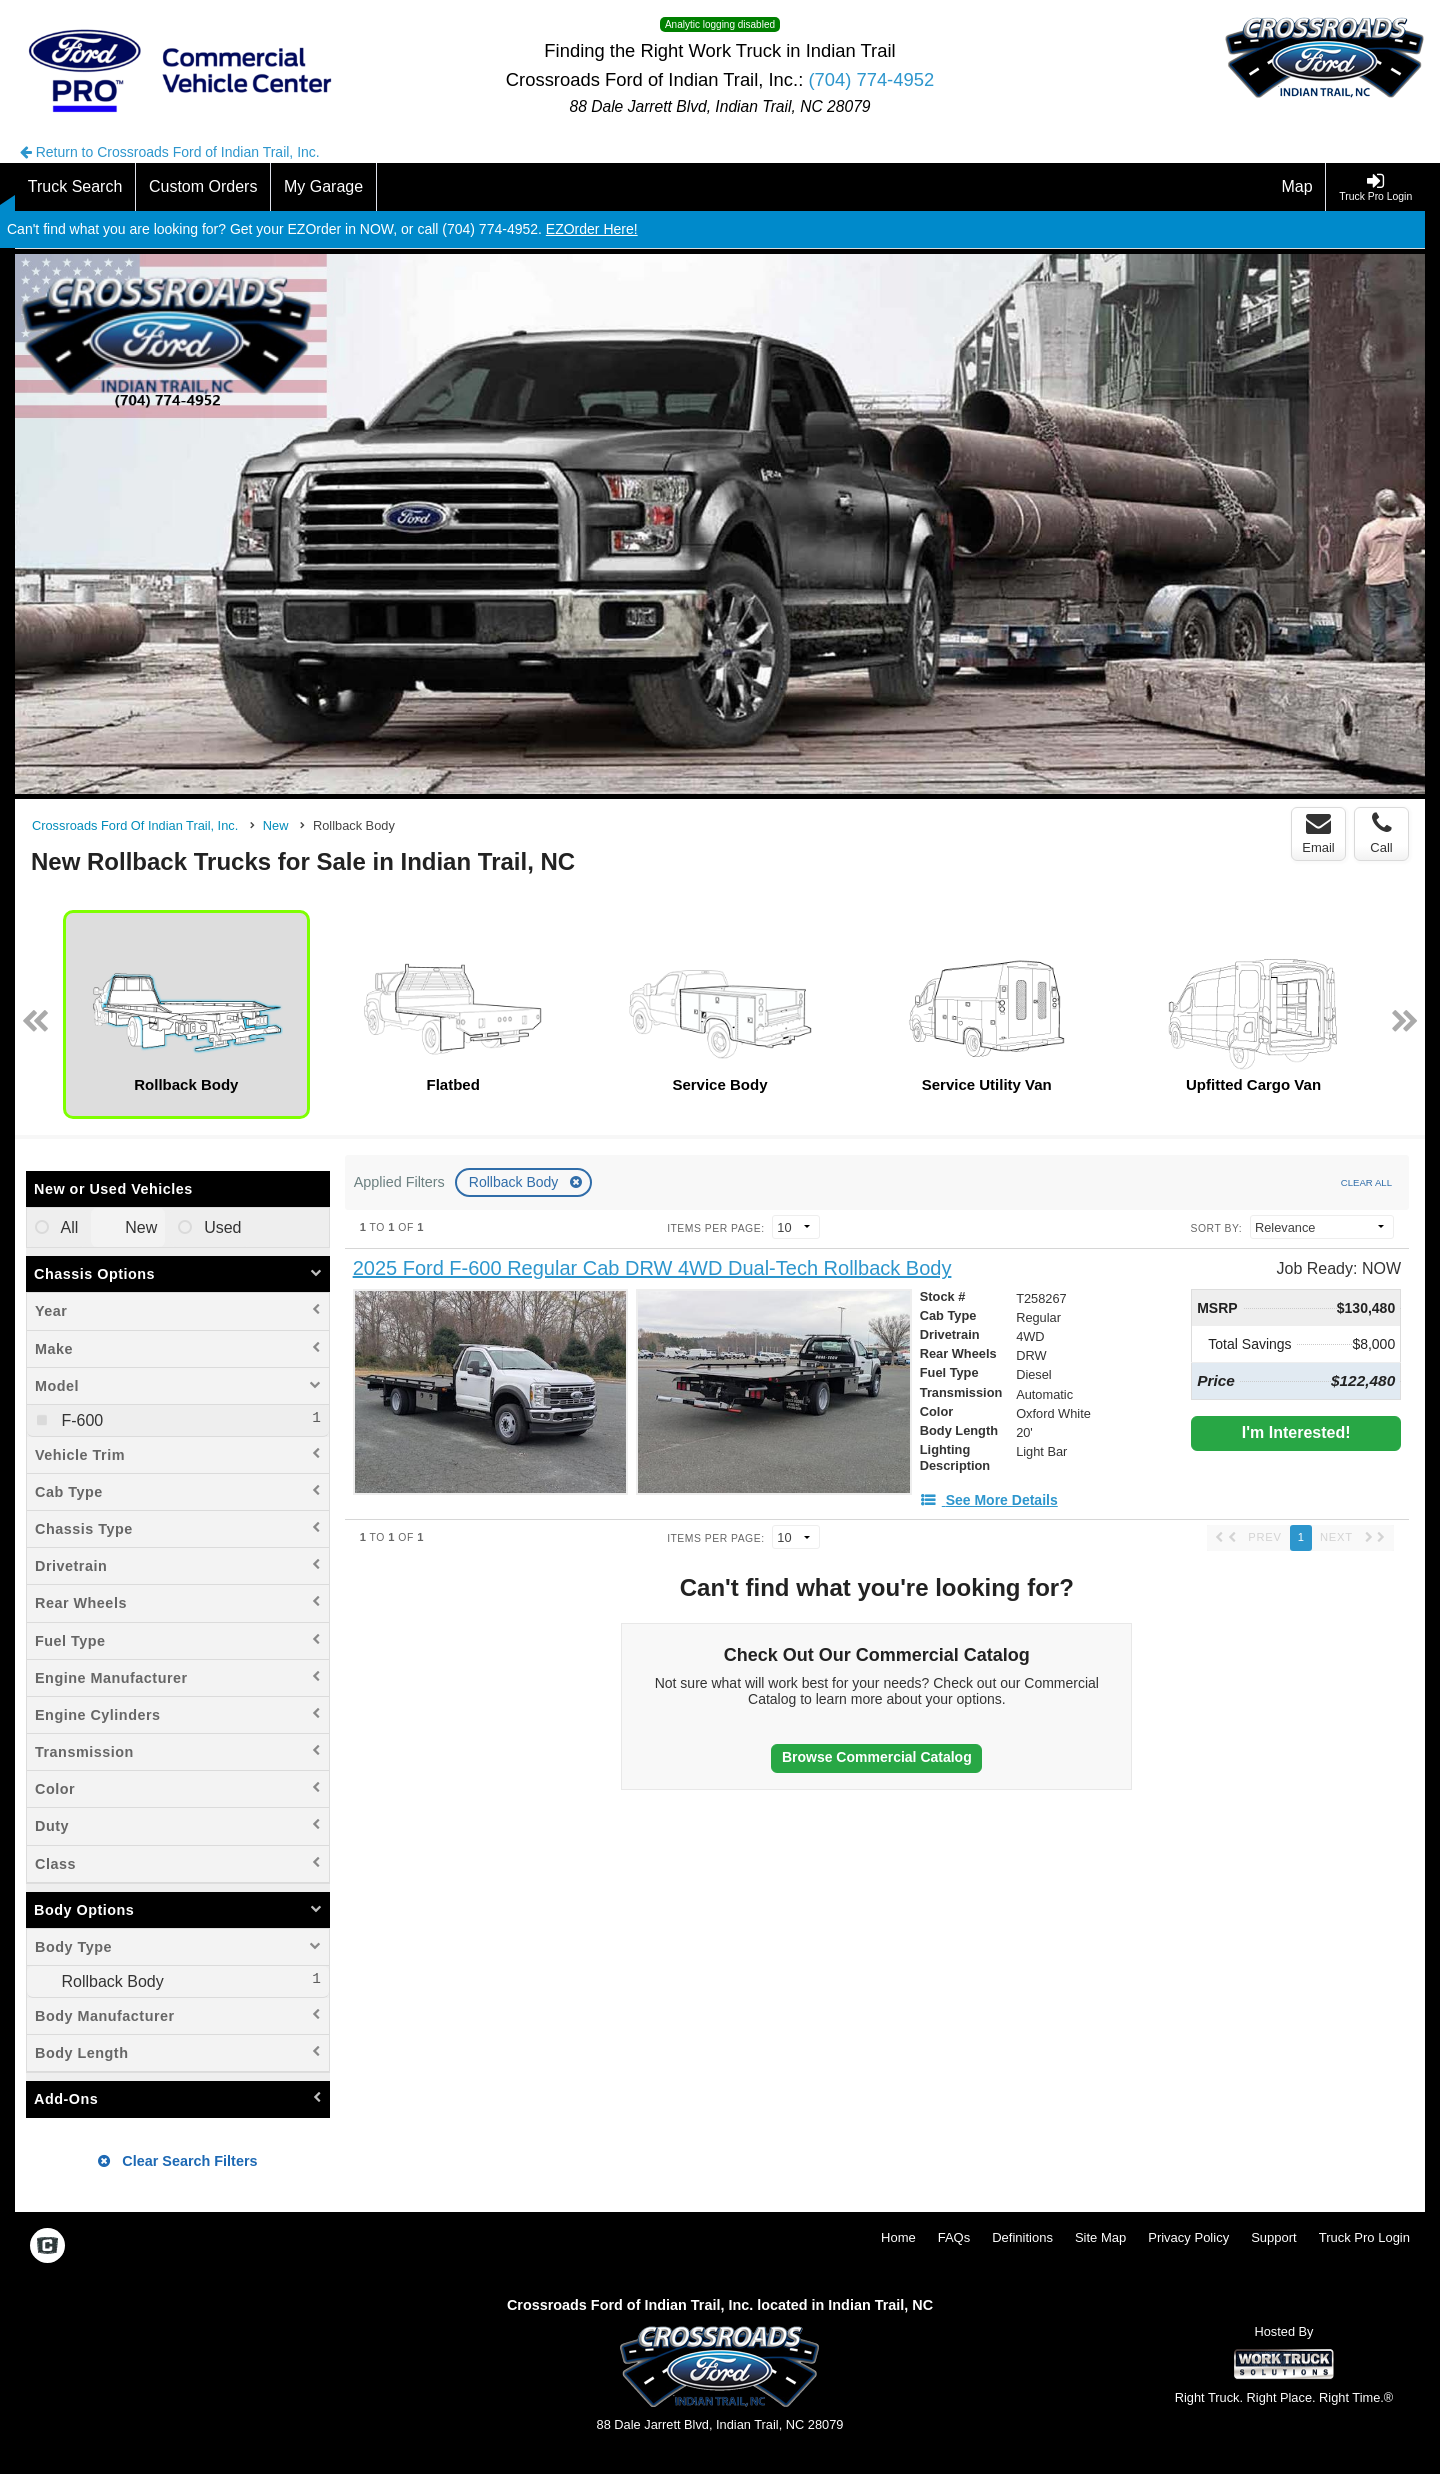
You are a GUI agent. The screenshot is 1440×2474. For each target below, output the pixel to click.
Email (1318, 833)
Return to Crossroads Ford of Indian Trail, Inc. (170, 152)
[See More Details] (989, 1500)
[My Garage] (324, 187)
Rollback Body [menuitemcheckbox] (110, 1981)
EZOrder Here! (592, 229)
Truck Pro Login (1364, 2237)
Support (1274, 2237)
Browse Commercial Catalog (877, 1757)
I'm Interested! (1296, 1432)
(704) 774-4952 (871, 79)
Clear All (1366, 1182)
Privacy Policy (1188, 2237)
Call (1381, 833)
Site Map (1100, 2237)
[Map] (1298, 187)
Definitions (1022, 2237)
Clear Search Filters (177, 2161)
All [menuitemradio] (67, 1227)
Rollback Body (515, 1182)
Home (898, 2237)
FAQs (954, 2237)
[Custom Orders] (203, 187)
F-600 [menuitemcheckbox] (80, 1420)
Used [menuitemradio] (221, 1227)
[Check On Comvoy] (47, 2248)
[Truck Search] (75, 187)
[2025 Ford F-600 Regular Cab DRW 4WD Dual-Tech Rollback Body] (652, 1268)
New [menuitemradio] (139, 1227)
